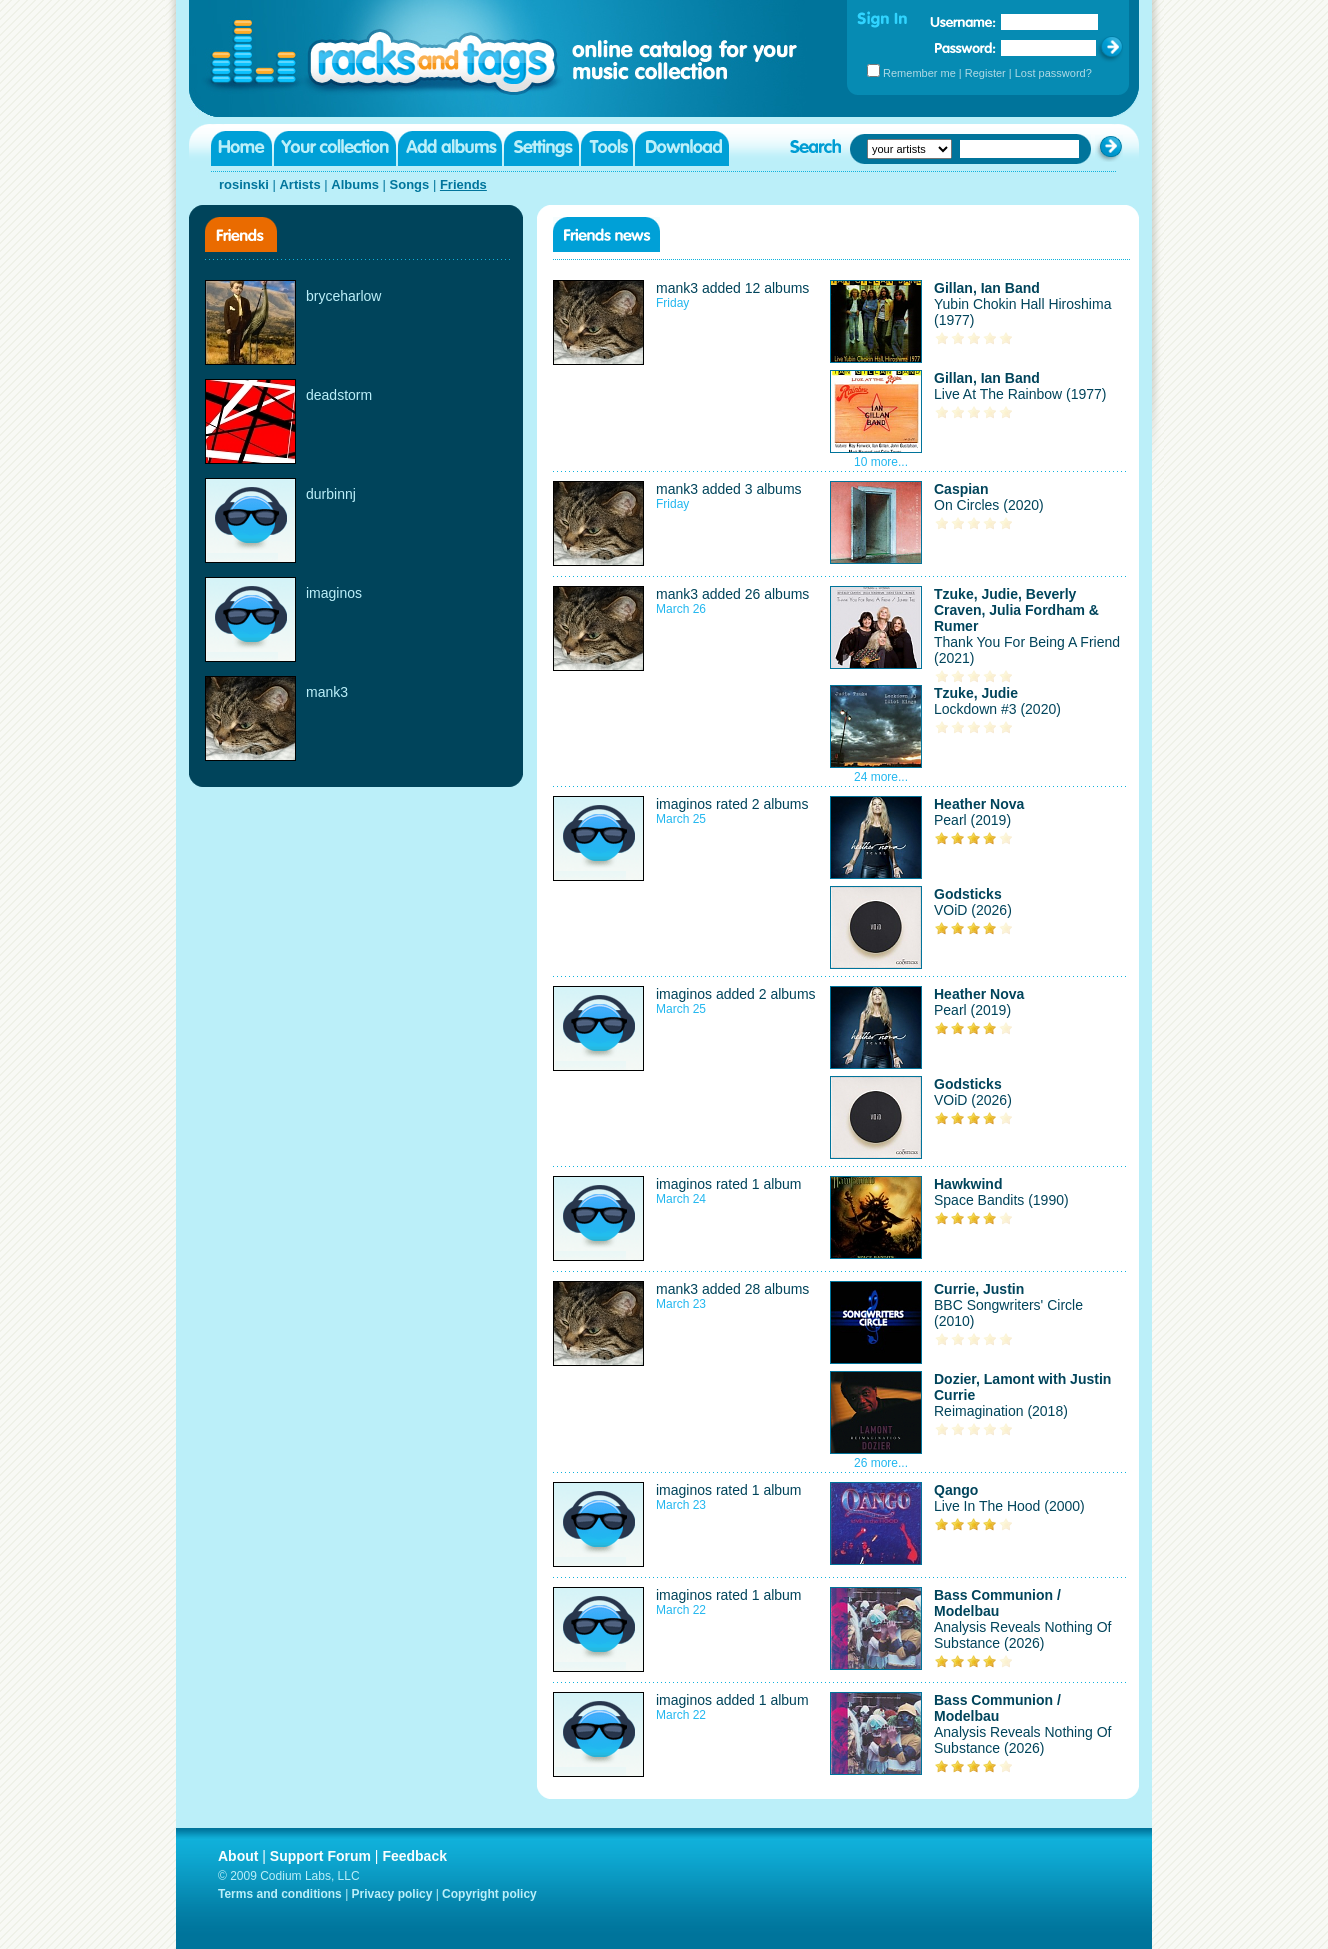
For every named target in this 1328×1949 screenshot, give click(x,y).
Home (241, 148)
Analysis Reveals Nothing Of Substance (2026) (1022, 1635)
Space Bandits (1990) (1001, 1200)
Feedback (414, 1856)
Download (682, 148)
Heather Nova (979, 804)
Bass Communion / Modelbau (997, 1603)
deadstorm (339, 395)
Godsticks (968, 894)
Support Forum (320, 1856)
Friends (463, 184)
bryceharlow (343, 296)
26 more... (881, 1463)
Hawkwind (968, 1184)
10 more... (881, 462)
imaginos (334, 593)
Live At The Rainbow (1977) (1020, 394)
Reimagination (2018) (1001, 1411)
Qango (956, 1490)
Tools (607, 148)
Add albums (450, 148)
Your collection (335, 148)
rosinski (244, 184)
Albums (355, 184)
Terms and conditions (280, 1894)
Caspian (961, 489)
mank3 (327, 692)
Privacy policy (392, 1894)
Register (985, 73)
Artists (299, 184)
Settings (541, 148)
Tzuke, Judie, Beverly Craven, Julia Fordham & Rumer (1016, 610)
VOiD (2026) (973, 910)
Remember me (919, 73)
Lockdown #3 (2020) (997, 709)
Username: (963, 22)
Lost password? (1053, 73)
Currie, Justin (979, 1289)
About (238, 1856)
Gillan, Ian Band (987, 288)
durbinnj (331, 494)
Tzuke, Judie (976, 693)
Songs (410, 184)
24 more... (881, 777)
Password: (965, 47)
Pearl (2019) (972, 820)
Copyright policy (489, 1894)
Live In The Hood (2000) (1009, 1506)
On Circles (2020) (989, 505)
